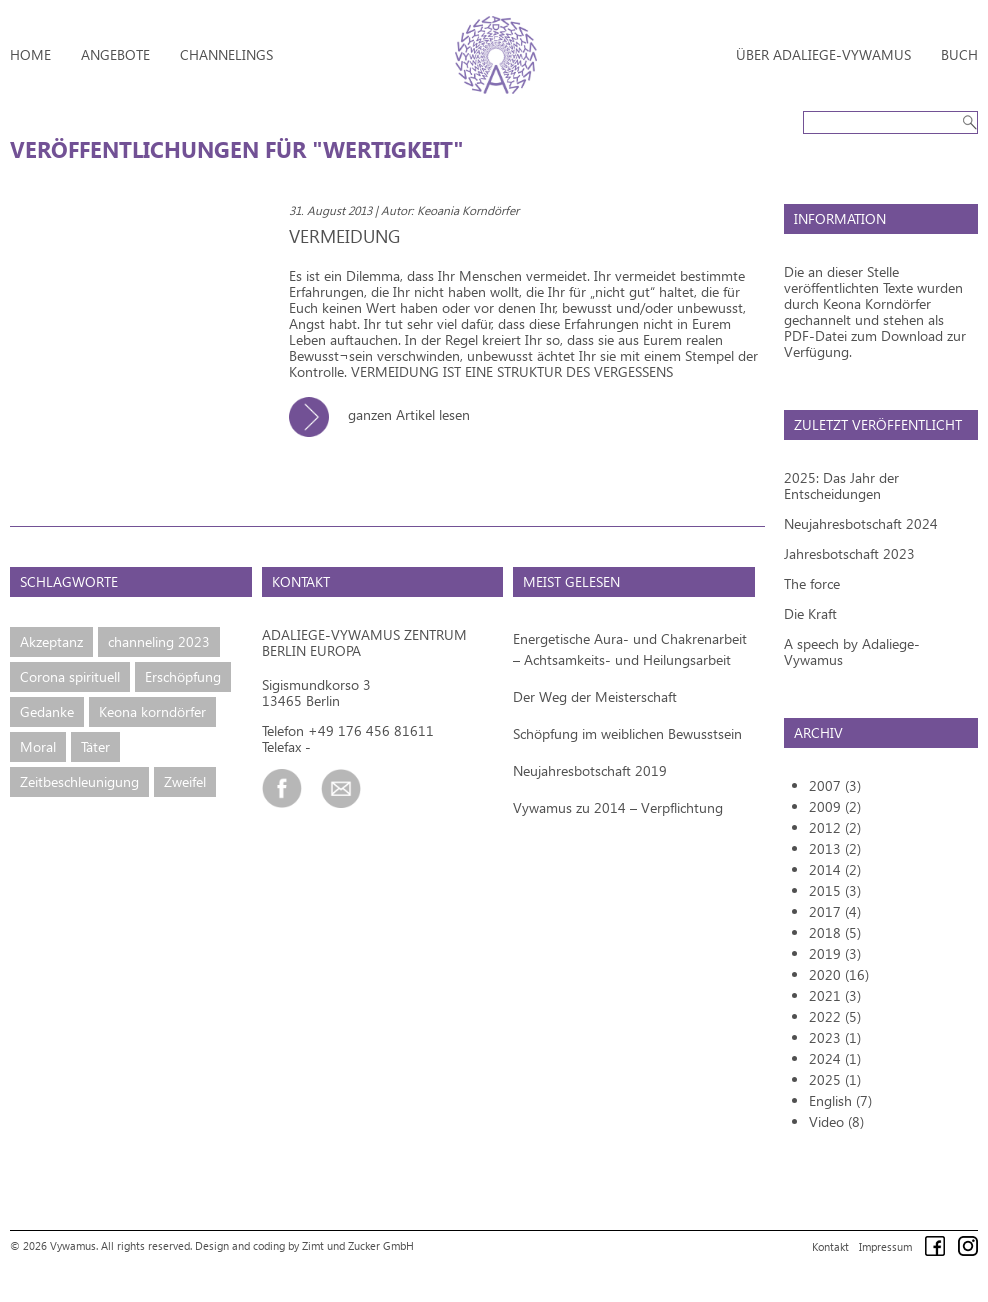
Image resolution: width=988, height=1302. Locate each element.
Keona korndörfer (152, 711)
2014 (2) (835, 869)
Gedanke (47, 711)
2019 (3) (835, 953)
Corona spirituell (70, 676)
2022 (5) (835, 1016)
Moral (38, 746)
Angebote (115, 54)
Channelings (226, 54)
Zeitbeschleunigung (79, 781)
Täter (95, 746)
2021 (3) (835, 995)
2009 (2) (835, 806)
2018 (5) (835, 932)
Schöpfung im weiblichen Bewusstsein (627, 733)
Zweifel (185, 781)
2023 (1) (835, 1037)
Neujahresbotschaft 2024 (861, 523)
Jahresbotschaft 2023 (849, 553)
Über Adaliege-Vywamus (823, 54)
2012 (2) (835, 827)
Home (30, 54)
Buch (959, 54)
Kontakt (830, 1246)
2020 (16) (839, 974)
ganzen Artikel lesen (387, 414)
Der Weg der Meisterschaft (595, 696)
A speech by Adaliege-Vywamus (852, 651)
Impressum (885, 1246)
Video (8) (836, 1121)
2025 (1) (835, 1079)
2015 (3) (835, 890)
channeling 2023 (159, 641)
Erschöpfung (183, 676)
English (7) (840, 1100)
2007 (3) (835, 785)
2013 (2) (835, 848)
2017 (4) (835, 911)
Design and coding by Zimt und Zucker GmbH (304, 1245)
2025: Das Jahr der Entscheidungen (841, 485)
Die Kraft (810, 613)
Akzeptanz (51, 641)
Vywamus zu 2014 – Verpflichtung (618, 807)
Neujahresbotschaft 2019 (590, 770)
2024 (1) (835, 1058)
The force (812, 583)
